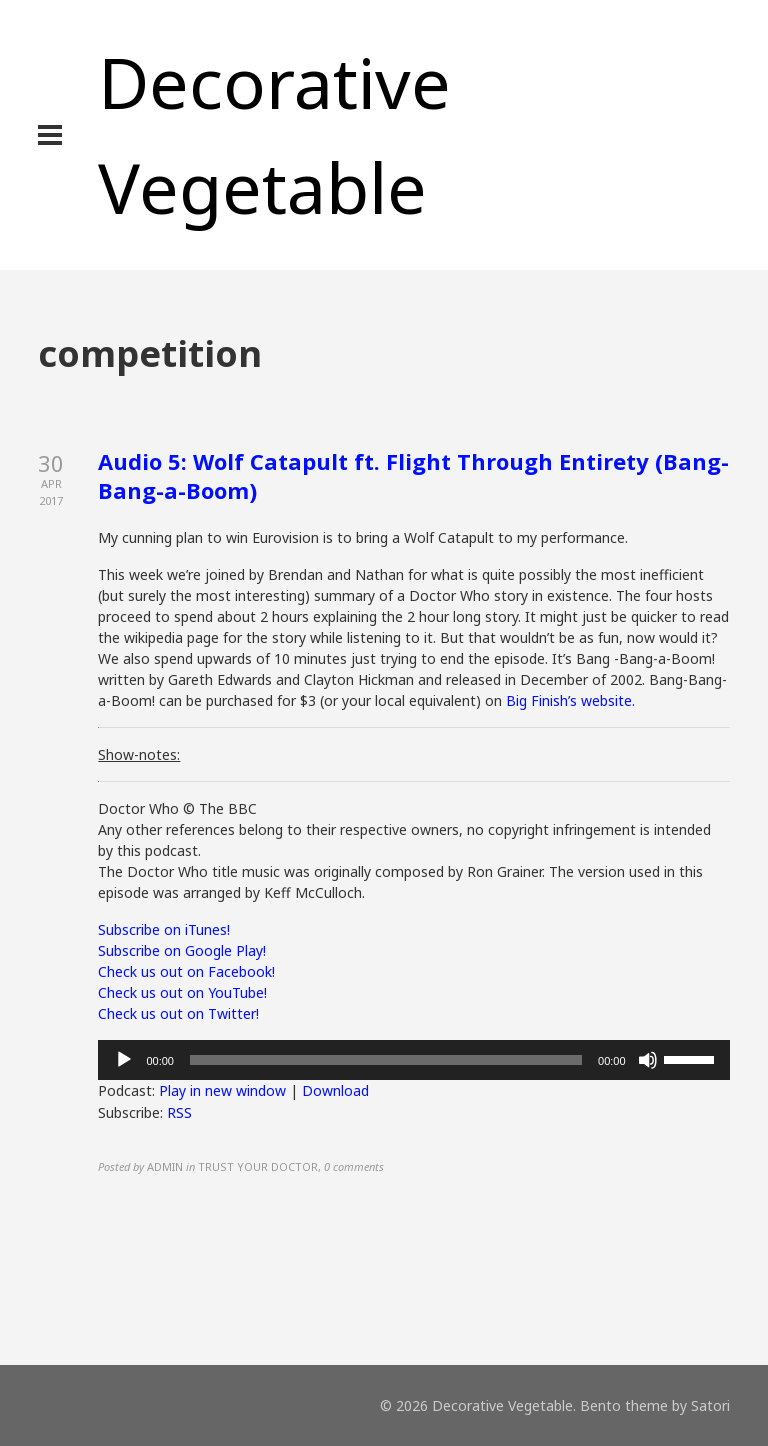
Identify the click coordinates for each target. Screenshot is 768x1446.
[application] (413, 1060)
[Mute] (648, 1060)
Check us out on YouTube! (182, 992)
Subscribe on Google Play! (182, 950)
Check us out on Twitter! (178, 1013)
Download (335, 1090)
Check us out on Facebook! (186, 971)
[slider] (386, 1060)
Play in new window (222, 1090)
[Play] (124, 1060)
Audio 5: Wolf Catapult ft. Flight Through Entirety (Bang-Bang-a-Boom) (413, 475)
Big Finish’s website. (570, 700)
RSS (179, 1112)
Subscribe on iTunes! (164, 929)
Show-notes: (139, 754)
